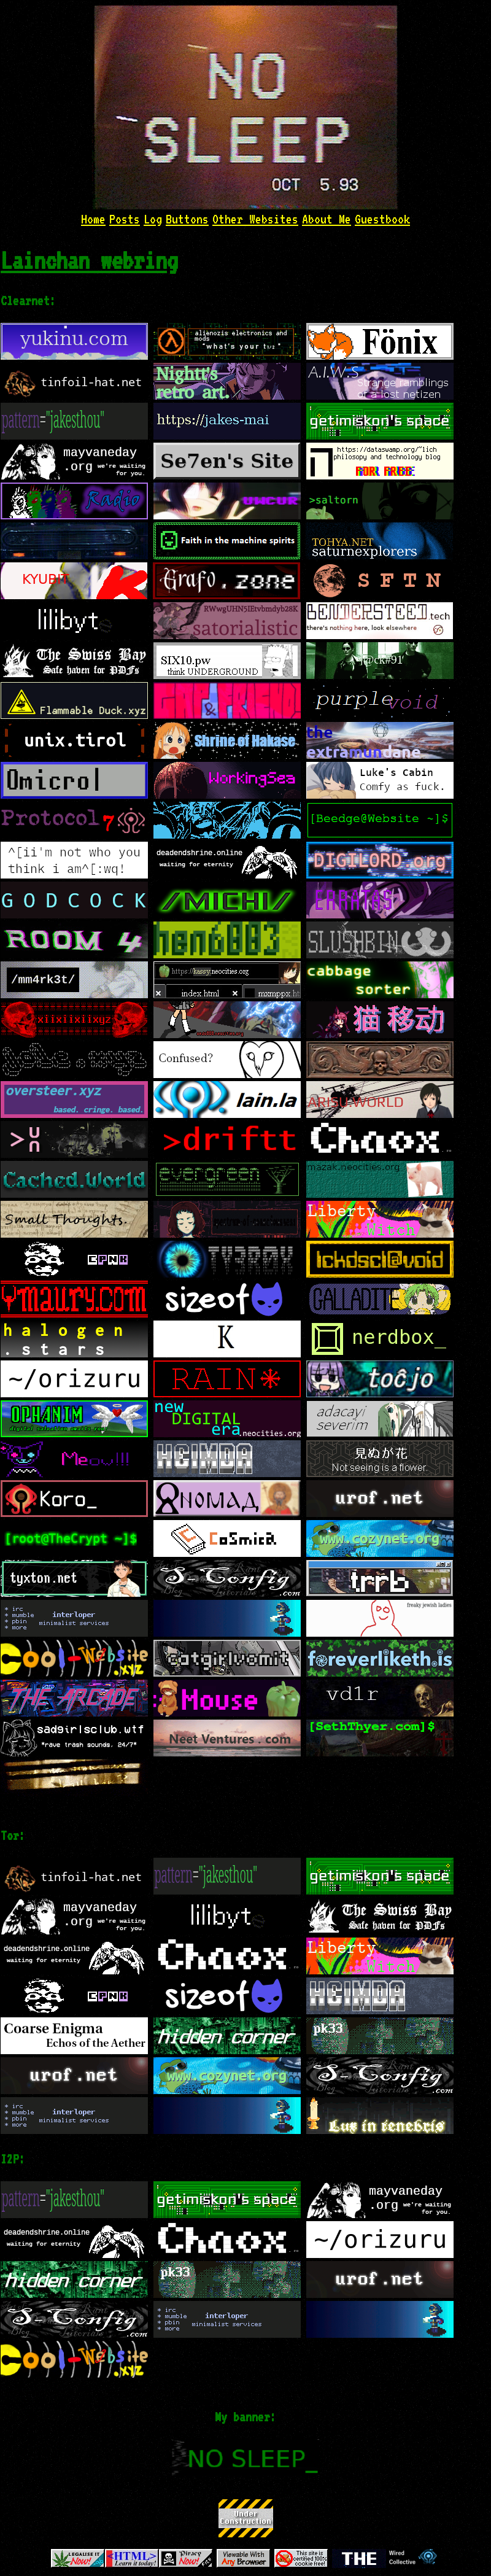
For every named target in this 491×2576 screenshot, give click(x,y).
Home (93, 219)
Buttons (187, 219)
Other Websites (255, 219)
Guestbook (382, 219)
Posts (124, 219)
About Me (326, 219)
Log (153, 219)
